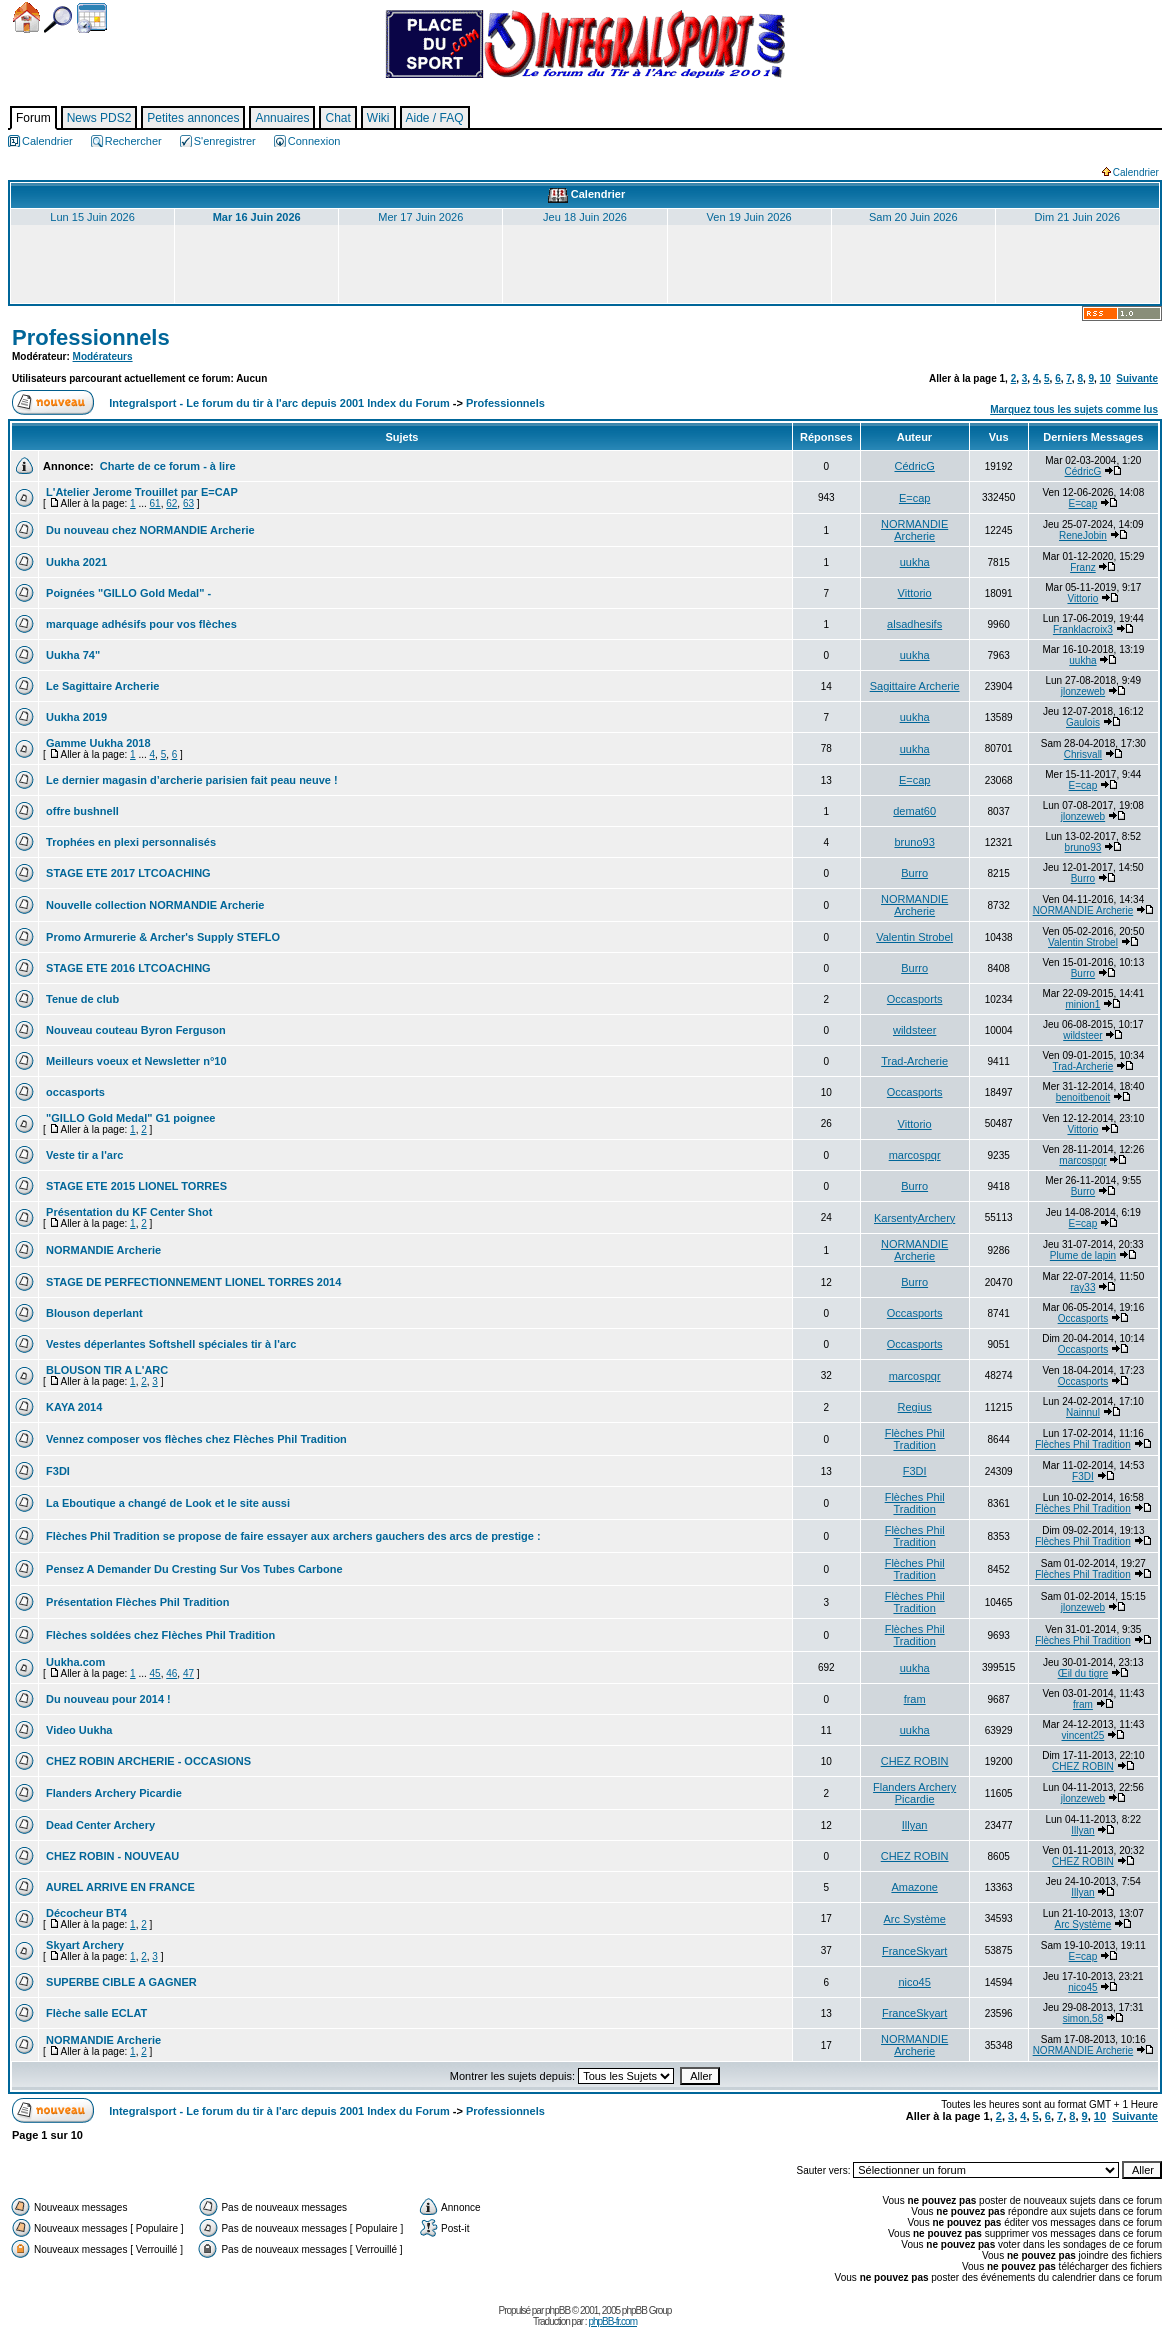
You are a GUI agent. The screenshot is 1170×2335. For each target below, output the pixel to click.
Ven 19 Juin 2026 (749, 217)
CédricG (914, 466)
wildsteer (914, 1030)
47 (188, 1673)
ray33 (1082, 1287)
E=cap (915, 498)
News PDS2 (99, 118)
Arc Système (914, 1919)
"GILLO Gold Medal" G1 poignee (129, 1118)
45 (155, 1673)
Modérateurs (103, 356)
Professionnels (91, 337)
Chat (337, 118)
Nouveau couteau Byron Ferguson (134, 1030)
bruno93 (914, 842)
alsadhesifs (914, 624)
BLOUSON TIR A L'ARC (105, 1370)
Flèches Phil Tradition (915, 1439)
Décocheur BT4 (85, 1913)
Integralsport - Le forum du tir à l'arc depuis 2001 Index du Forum (279, 403)
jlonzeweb (1083, 691)
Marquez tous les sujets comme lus (1074, 409)
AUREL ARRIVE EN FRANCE (119, 1887)
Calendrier (92, 18)
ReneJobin (1083, 535)
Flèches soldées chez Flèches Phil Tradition (159, 1635)
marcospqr (915, 1155)
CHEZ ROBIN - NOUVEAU (111, 1856)
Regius (915, 1407)
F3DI (56, 1471)
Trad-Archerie (914, 1061)
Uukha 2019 (75, 717)
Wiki (378, 118)
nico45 (914, 1982)
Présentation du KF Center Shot (127, 1212)
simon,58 (1083, 2018)
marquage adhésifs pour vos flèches (140, 624)
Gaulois (1083, 722)
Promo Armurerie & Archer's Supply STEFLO (161, 937)
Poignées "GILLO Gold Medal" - (127, 593)
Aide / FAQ (435, 118)
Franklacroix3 (1083, 629)
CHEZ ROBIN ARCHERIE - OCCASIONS (147, 1761)
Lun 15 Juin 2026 (92, 217)
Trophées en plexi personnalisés (129, 842)
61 (155, 503)
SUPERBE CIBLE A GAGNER (120, 1982)
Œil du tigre (1083, 1673)
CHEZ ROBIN (915, 1761)
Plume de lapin (1083, 1255)
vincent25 (1083, 1735)
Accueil (26, 17)
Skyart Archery (83, 1945)
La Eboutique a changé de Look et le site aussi (166, 1503)
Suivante (1137, 378)
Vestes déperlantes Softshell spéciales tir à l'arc (169, 1344)
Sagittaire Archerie (915, 686)
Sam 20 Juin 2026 (913, 217)
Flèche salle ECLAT (95, 2013)
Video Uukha (77, 1730)
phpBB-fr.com (612, 2321)
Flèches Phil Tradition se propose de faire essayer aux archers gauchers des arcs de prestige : (292, 1536)
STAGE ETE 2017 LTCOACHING (127, 873)
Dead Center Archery (99, 1825)
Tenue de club (81, 999)
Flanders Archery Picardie (112, 1793)
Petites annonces (193, 118)
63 (188, 503)
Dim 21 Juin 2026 (1078, 217)
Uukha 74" (71, 655)
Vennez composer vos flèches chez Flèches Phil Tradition (195, 1439)
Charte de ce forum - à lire (166, 466)
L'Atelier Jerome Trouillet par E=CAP (140, 492)
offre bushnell (81, 811)
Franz (1083, 567)
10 (1105, 378)
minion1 (1082, 1004)
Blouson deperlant (93, 1313)
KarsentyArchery (914, 1218)
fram (915, 1699)
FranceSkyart (914, 1951)
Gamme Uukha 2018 (97, 743)
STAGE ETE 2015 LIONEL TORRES (135, 1186)
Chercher (58, 19)
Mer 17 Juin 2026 (420, 217)
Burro (914, 873)
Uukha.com (74, 1662)
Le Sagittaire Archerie (101, 686)
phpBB (557, 2310)
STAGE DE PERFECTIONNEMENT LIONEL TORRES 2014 (192, 1282)
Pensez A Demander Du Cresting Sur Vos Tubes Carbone (193, 1569)
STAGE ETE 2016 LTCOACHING (127, 968)
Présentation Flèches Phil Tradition (136, 1602)
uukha (915, 562)
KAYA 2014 (72, 1407)
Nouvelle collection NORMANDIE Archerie (153, 905)
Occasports (915, 999)
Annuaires (282, 118)
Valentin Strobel (914, 937)
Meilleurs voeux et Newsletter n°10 (135, 1061)
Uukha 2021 (75, 562)
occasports (74, 1092)
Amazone (914, 1887)
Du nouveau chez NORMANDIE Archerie (149, 530)
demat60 (914, 811)
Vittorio (915, 593)
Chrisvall (1083, 754)
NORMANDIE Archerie (914, 530)
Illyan (915, 1825)
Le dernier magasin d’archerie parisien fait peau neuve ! (190, 780)
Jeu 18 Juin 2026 (585, 217)
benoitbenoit (1083, 1097)
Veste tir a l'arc (83, 1155)
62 (171, 503)
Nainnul (1083, 1412)
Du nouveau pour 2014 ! (107, 1699)
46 (171, 1673)
